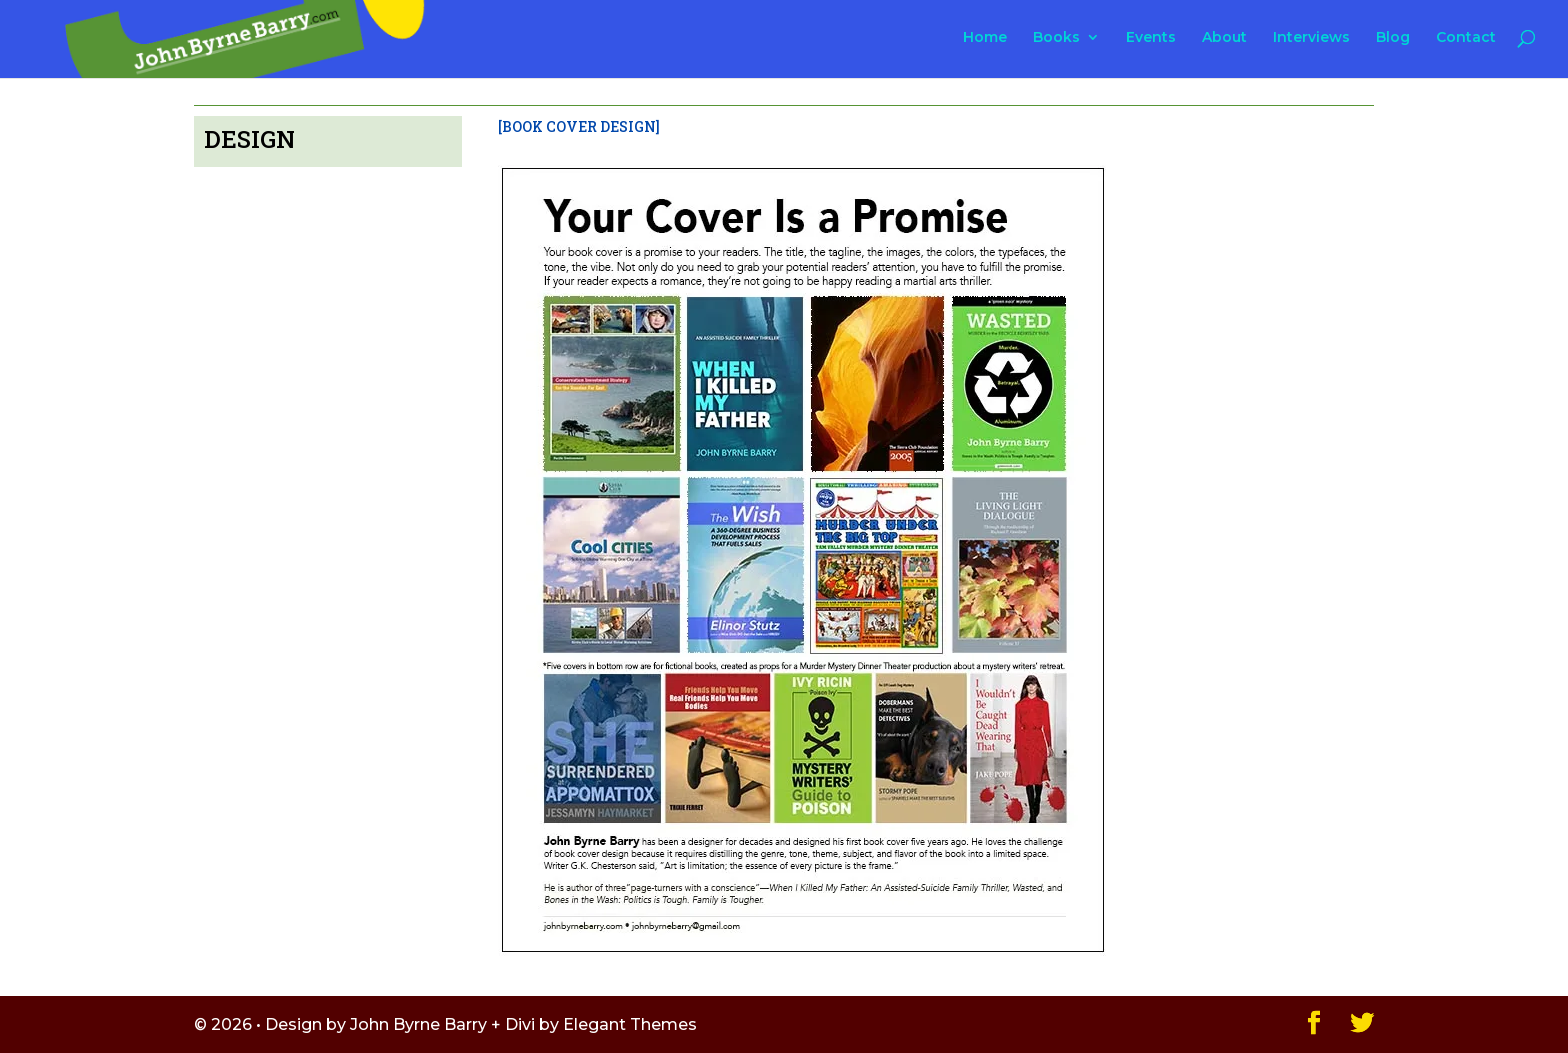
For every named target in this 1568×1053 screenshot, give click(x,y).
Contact (1466, 38)
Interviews (1311, 38)
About (1224, 38)
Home (985, 38)
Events (1151, 38)
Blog (1393, 38)
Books (1056, 38)
